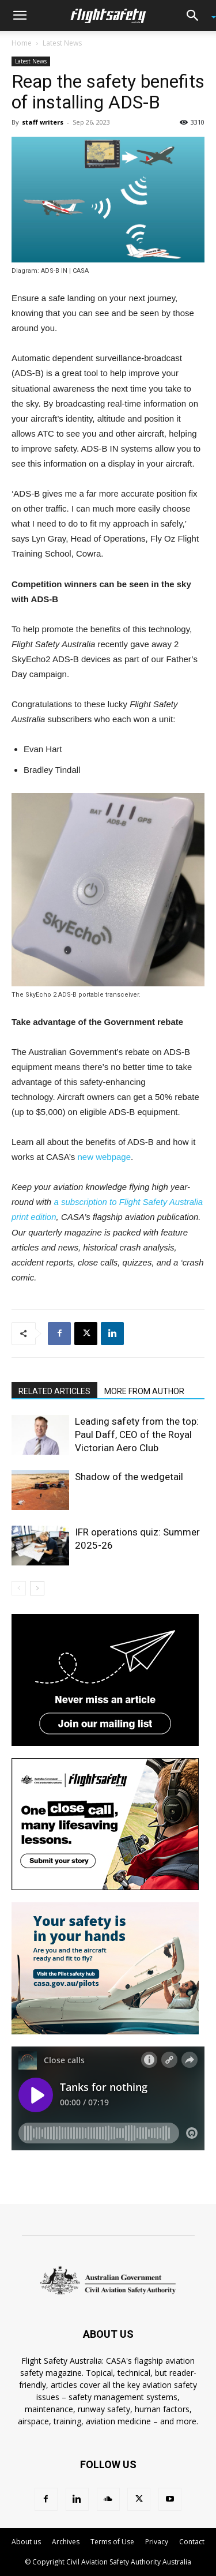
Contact (191, 2542)
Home (22, 43)
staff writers (42, 122)
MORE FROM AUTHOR (144, 1391)
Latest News (62, 43)
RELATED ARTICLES (54, 1391)
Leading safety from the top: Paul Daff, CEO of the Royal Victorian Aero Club (137, 1434)
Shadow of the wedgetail (129, 1476)
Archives (65, 2542)
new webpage (104, 1157)
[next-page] (37, 1588)
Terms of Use (112, 2542)
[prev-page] (19, 1588)
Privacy (156, 2542)
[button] (19, 15)
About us (26, 2542)
